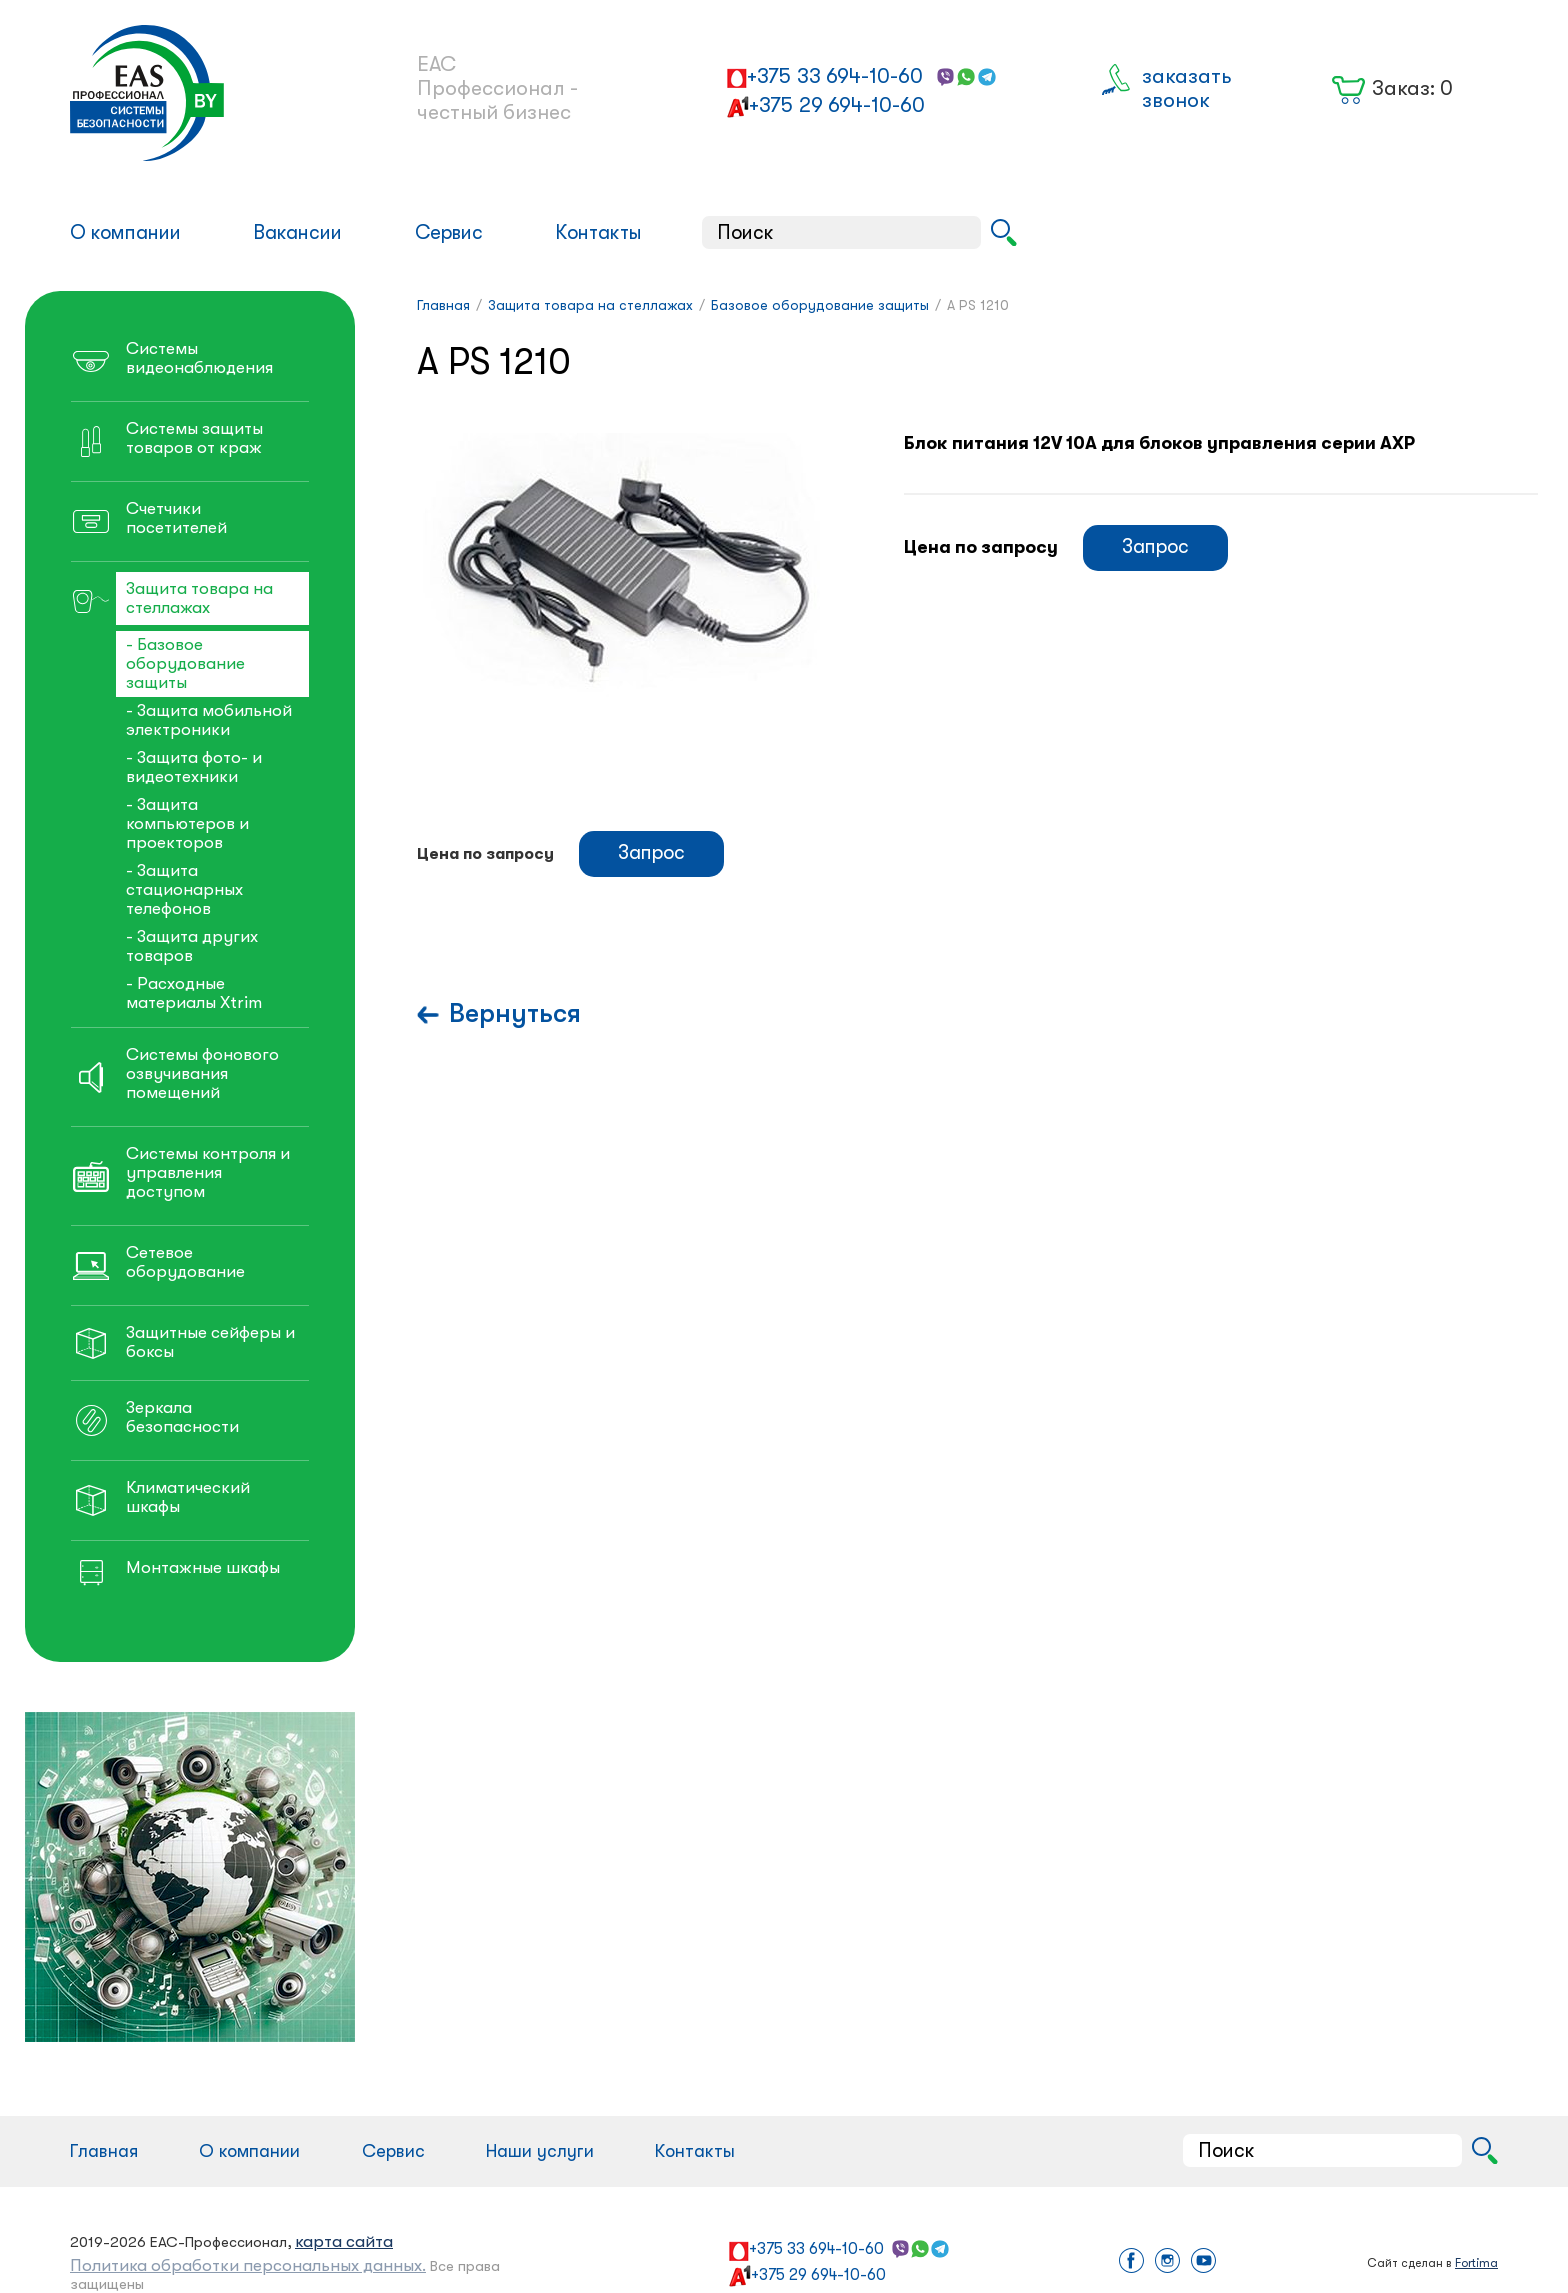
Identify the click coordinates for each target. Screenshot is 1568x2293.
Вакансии (297, 232)
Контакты (598, 232)
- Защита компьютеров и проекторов (187, 823)
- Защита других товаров (192, 946)
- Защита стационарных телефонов (184, 889)
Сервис (449, 232)
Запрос (1155, 546)
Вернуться (515, 1013)
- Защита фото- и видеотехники (194, 767)
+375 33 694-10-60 (835, 76)
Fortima (1476, 2263)
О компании (125, 232)
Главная (104, 2151)
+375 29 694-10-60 (837, 105)
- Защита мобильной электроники (209, 720)
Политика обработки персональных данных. (248, 2265)
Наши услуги (540, 2151)
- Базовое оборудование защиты (185, 663)
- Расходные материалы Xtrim (194, 993)
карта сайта (344, 2241)
